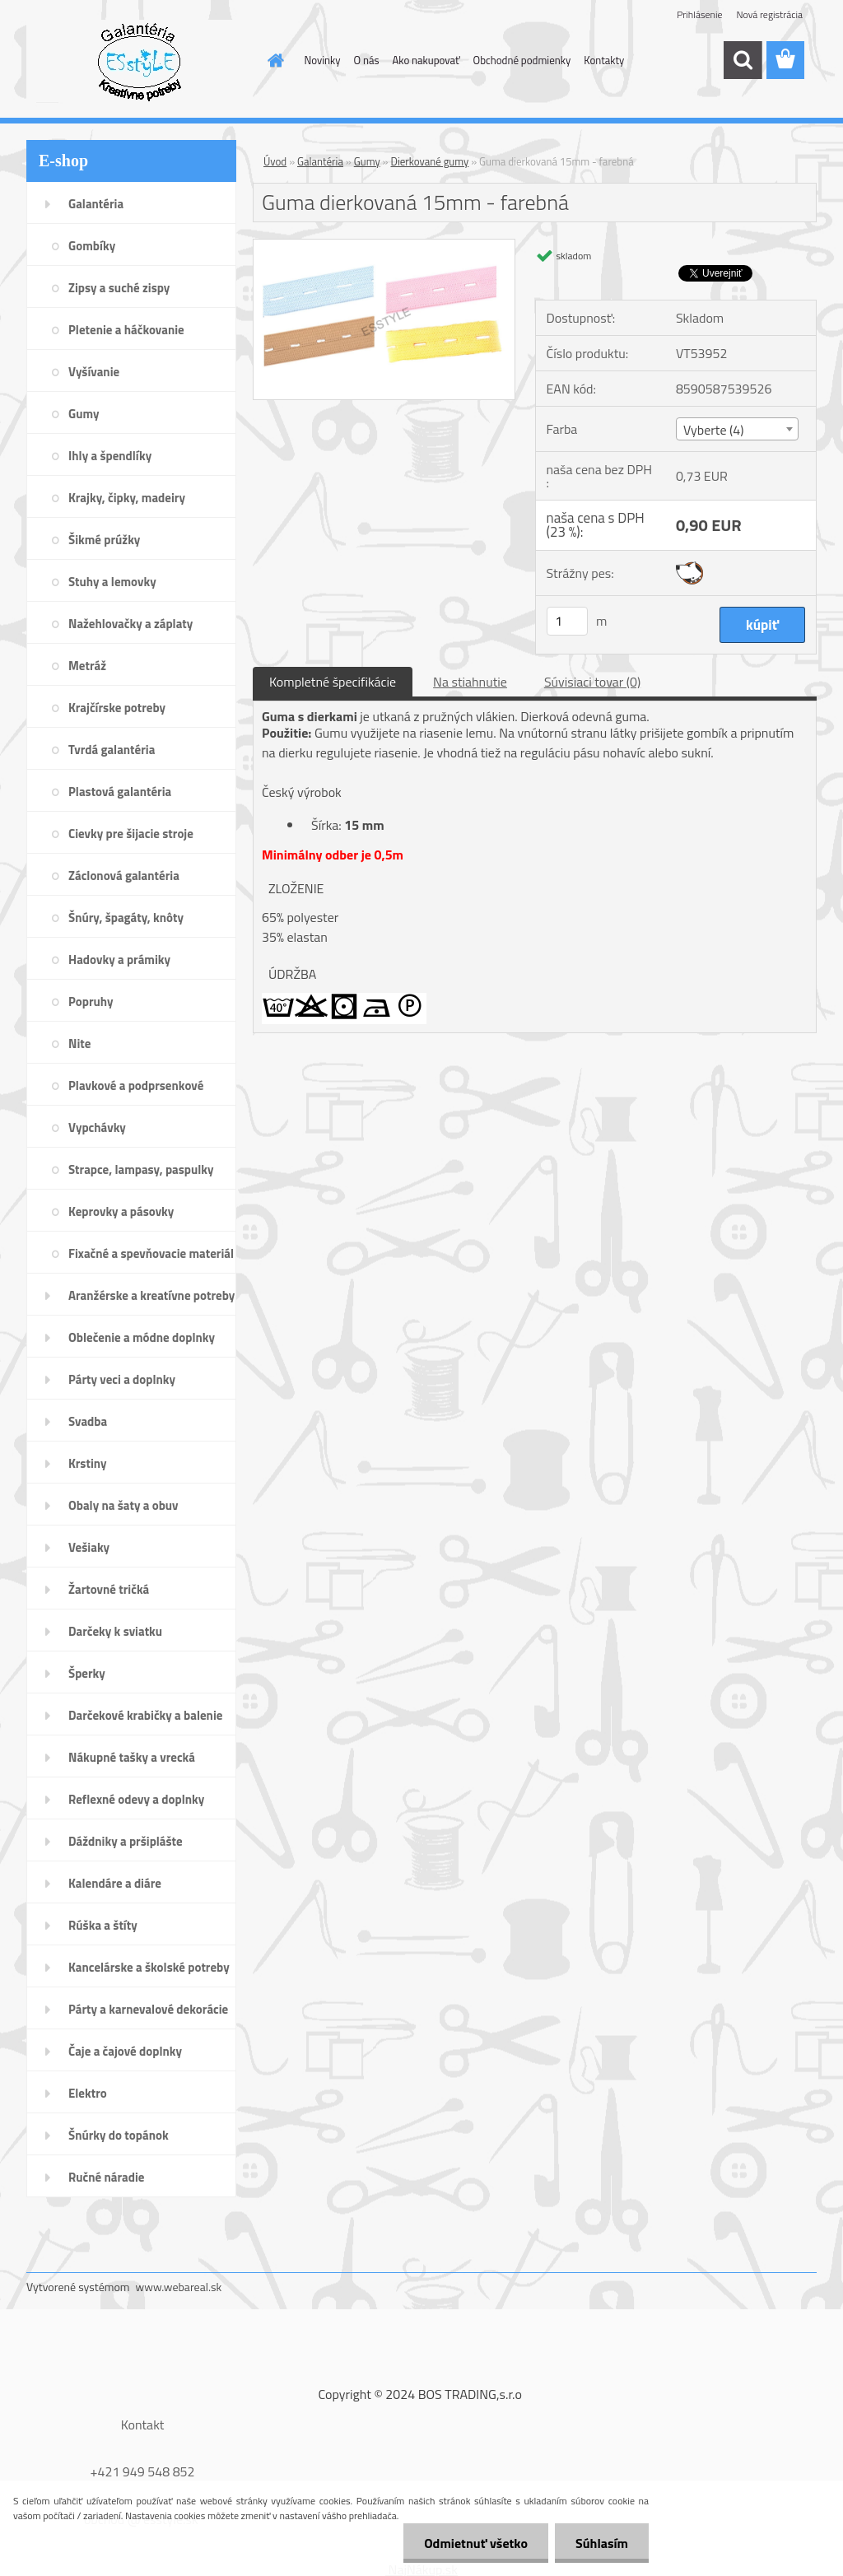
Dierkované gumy (430, 161)
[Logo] (139, 61)
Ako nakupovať (426, 60)
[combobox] (737, 428)
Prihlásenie (699, 14)
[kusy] (567, 621)
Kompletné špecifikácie (332, 682)
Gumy (367, 161)
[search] (742, 60)
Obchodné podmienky (522, 60)
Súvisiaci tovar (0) (592, 682)
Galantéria (320, 161)
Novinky (323, 60)
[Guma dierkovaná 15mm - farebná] (384, 246)
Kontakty (604, 60)
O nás (367, 60)
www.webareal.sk (179, 2286)
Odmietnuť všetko (476, 2543)
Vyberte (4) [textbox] (713, 430)
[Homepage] (273, 60)
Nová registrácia (769, 14)
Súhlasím (601, 2543)
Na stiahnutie (470, 682)
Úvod (274, 161)
